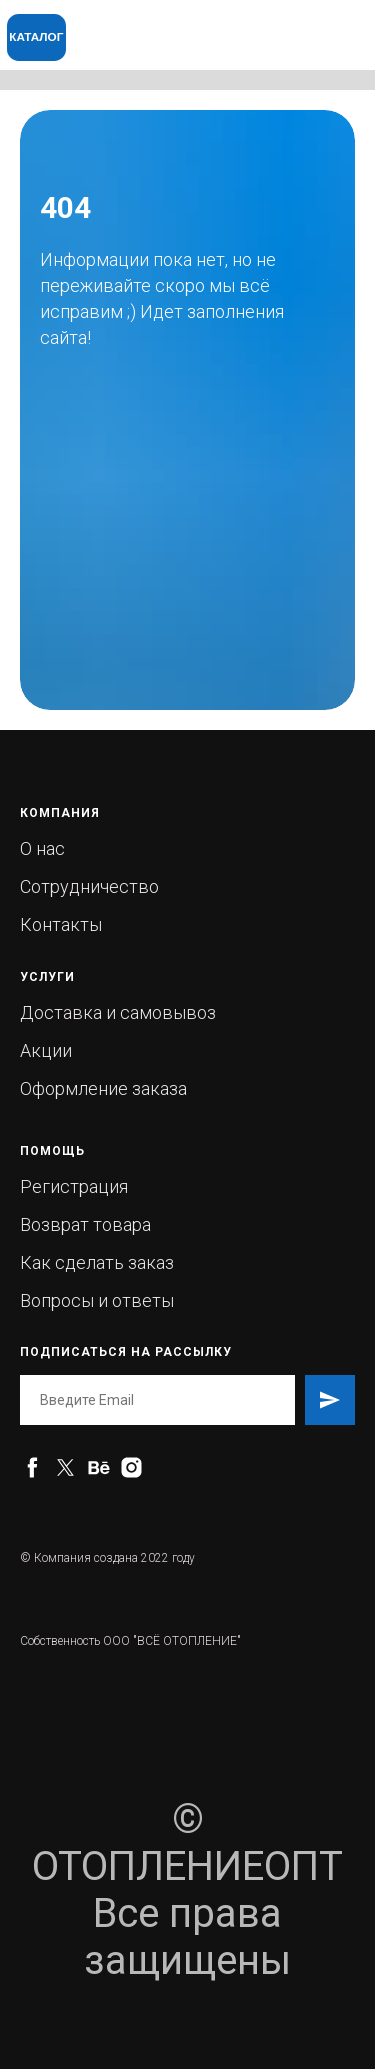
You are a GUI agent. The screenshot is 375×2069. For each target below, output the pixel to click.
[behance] (98, 1467)
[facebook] (32, 1467)
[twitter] (65, 1467)
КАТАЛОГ (36, 36)
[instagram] (131, 1467)
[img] (247, 25)
